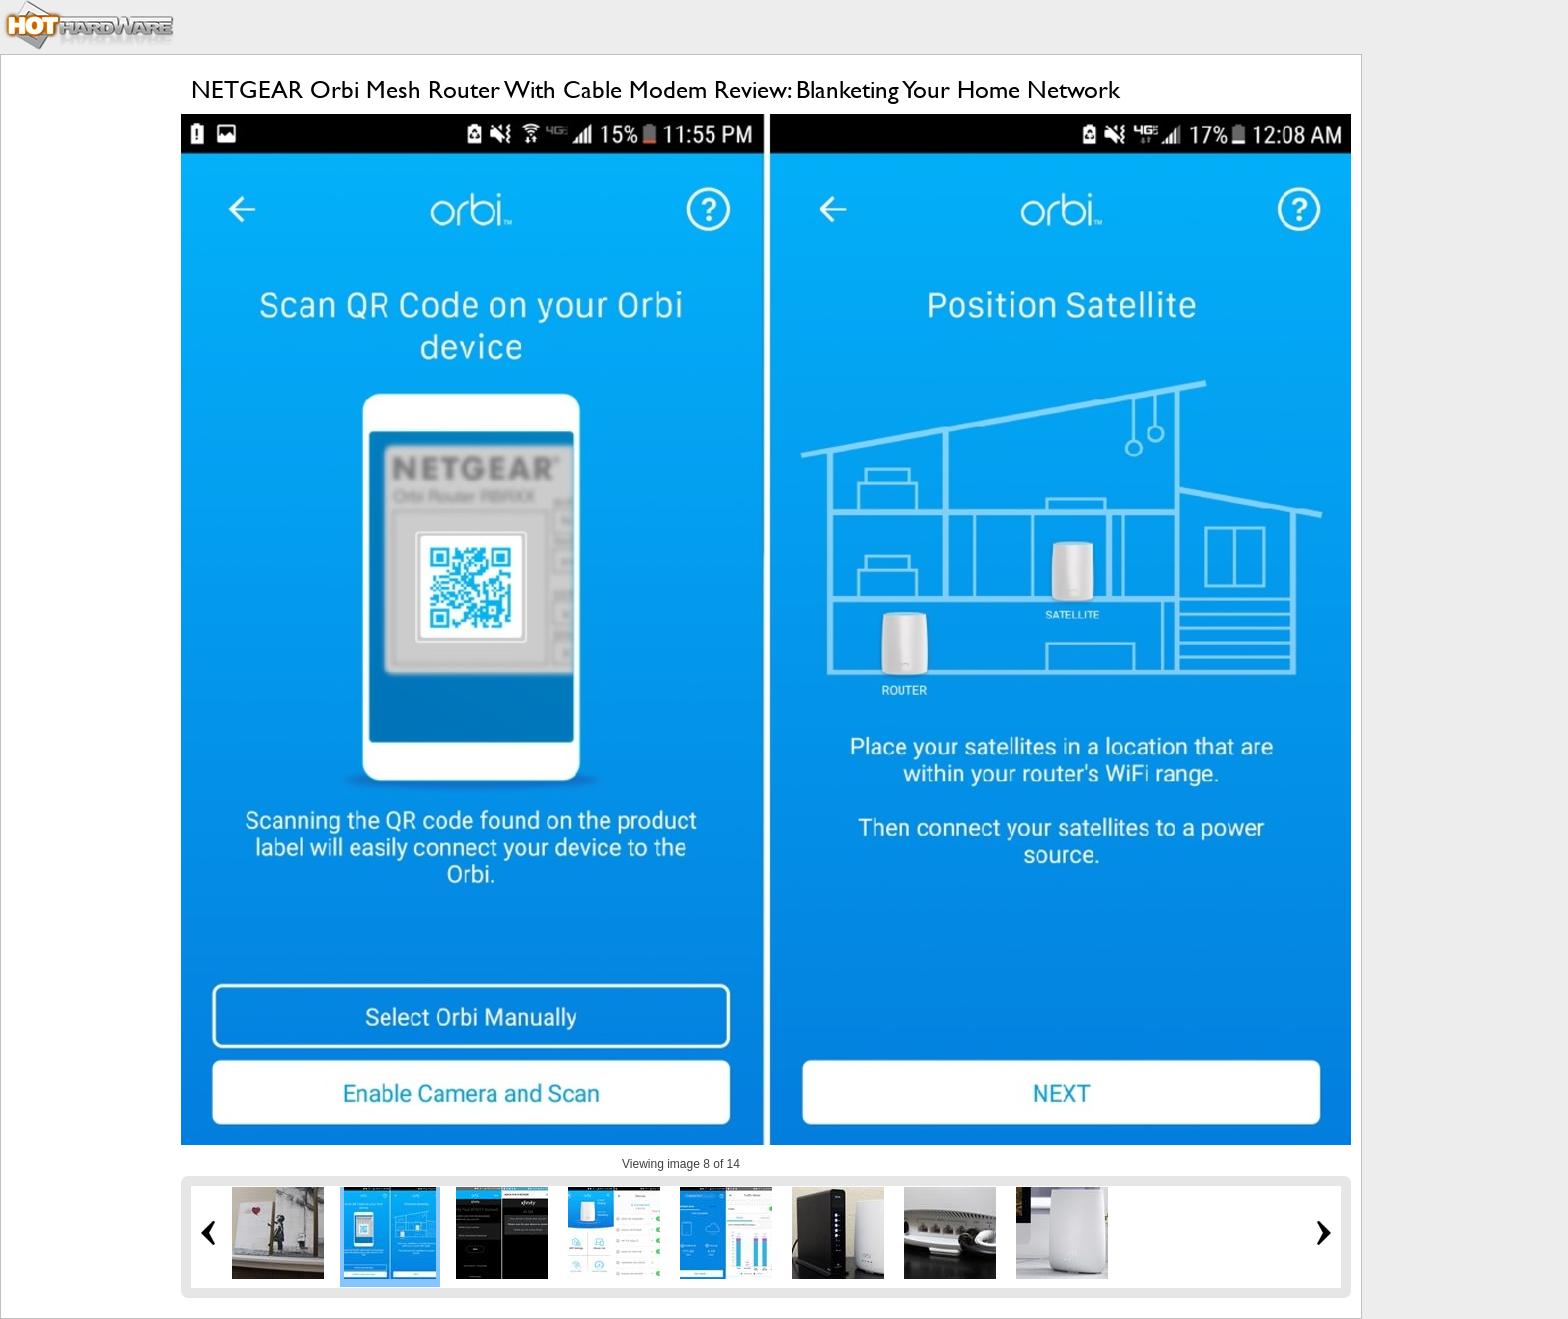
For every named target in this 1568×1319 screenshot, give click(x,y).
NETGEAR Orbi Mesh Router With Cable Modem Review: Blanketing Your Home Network (655, 89)
